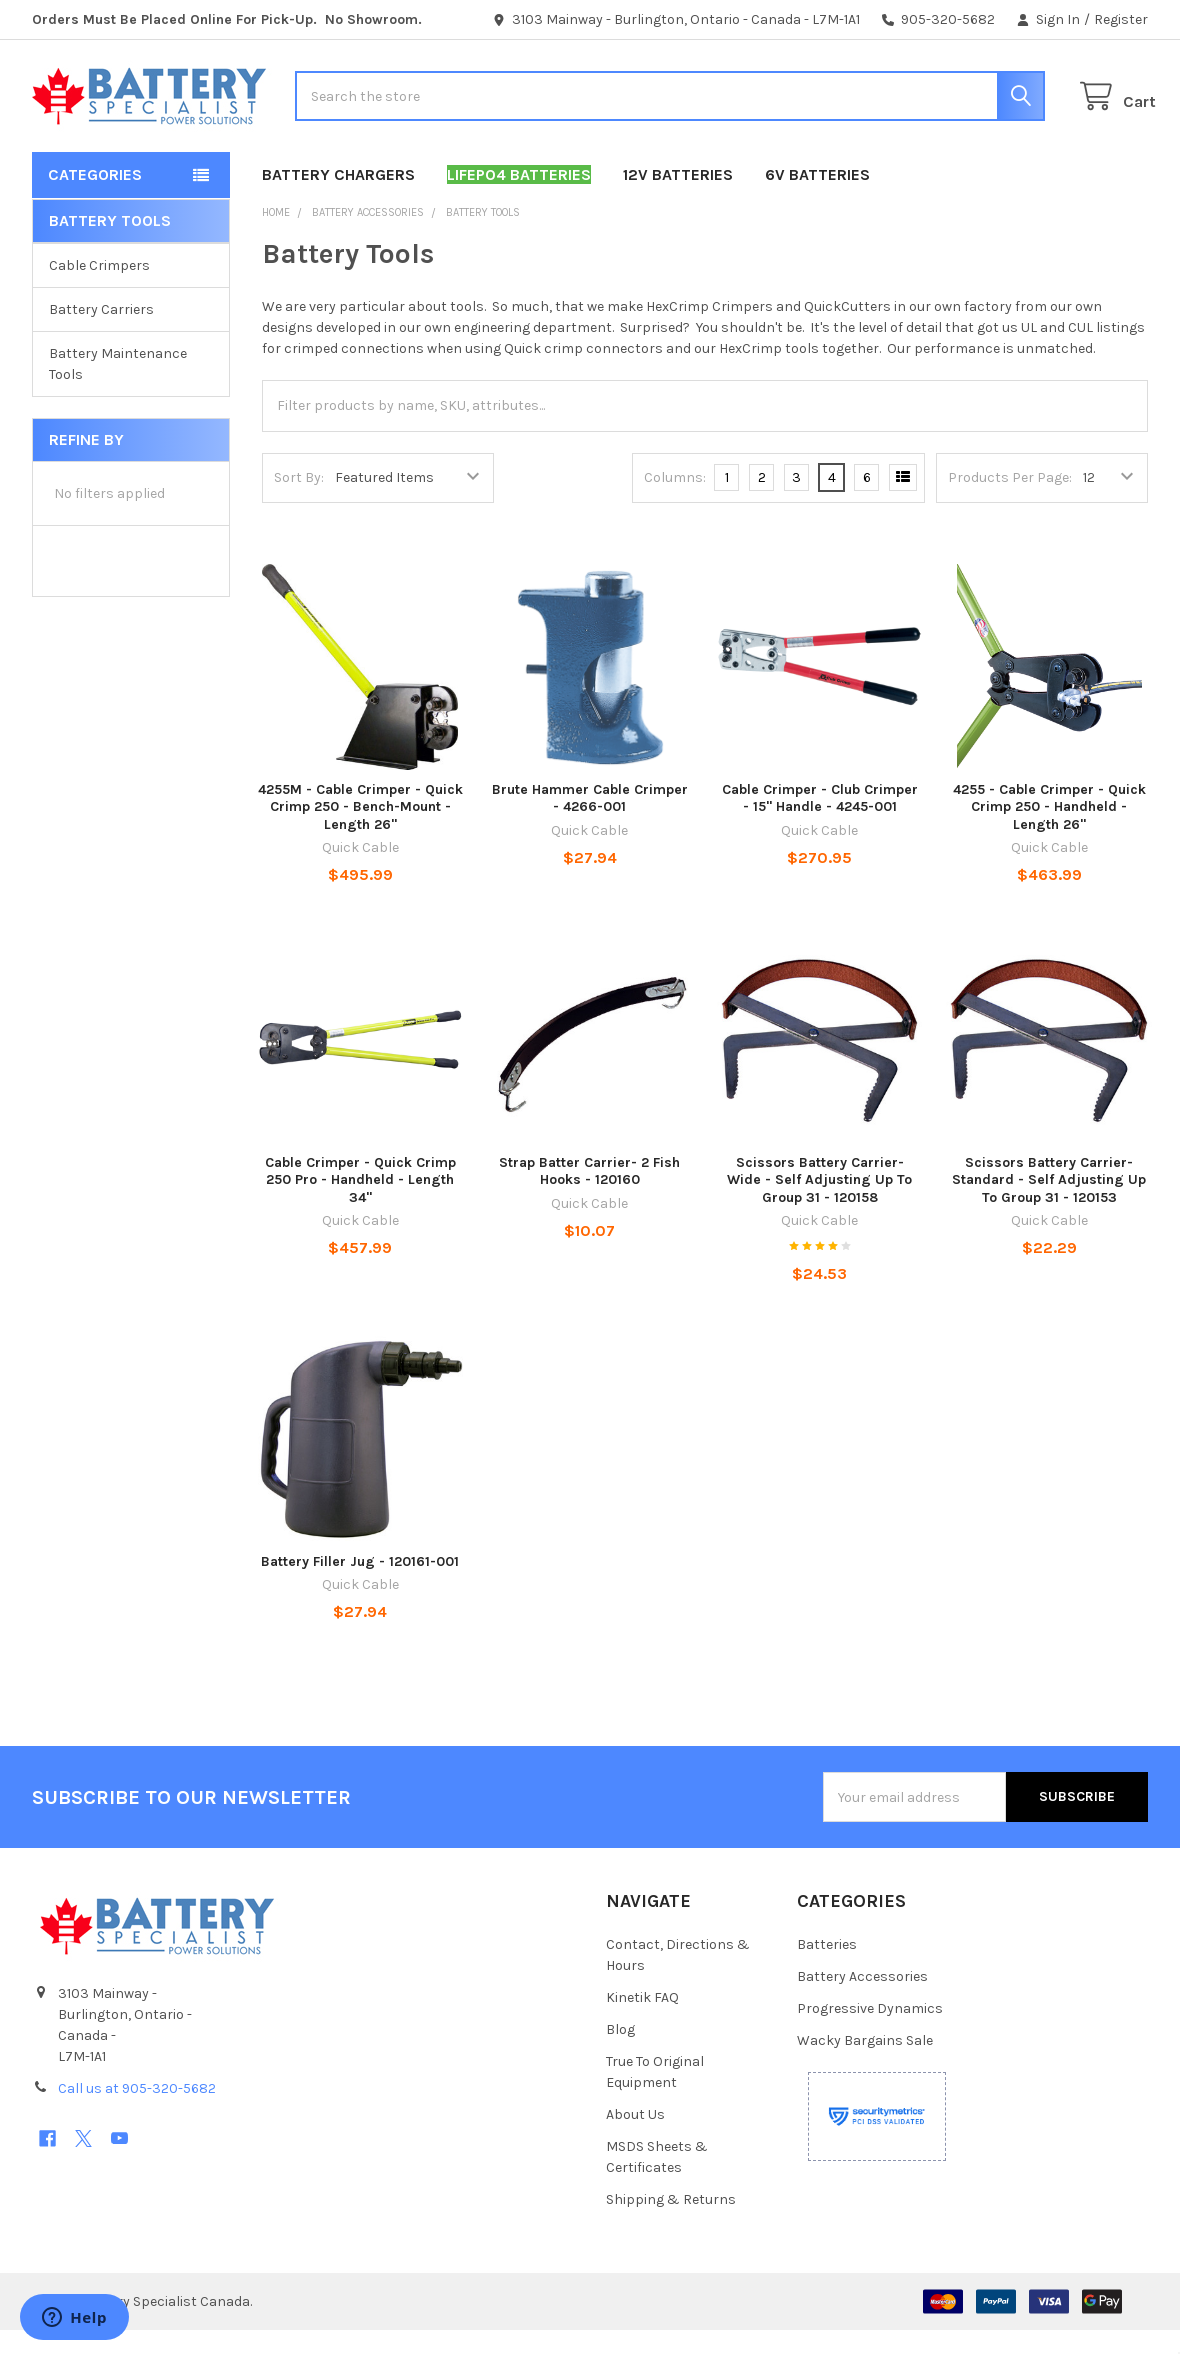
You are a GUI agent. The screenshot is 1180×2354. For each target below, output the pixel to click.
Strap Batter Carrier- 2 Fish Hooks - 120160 (589, 1195)
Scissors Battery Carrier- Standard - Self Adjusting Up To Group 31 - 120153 (1049, 1204)
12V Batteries (678, 198)
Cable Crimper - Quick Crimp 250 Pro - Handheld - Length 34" (360, 1204)
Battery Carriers (101, 333)
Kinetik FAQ (642, 2021)
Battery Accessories (862, 2000)
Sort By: (299, 501)
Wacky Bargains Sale (865, 2064)
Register (1121, 19)
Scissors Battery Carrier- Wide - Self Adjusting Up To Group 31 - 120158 (819, 1204)
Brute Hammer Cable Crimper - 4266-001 (590, 822)
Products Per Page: (1010, 501)
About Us (635, 2138)
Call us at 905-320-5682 (137, 2112)
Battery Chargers (338, 198)
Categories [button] (95, 198)
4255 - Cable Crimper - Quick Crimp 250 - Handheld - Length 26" (1049, 831)
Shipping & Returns (671, 2223)
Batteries (827, 1968)
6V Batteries (817, 198)
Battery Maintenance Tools (118, 388)
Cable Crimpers (99, 289)
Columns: (675, 501)
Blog (620, 2053)
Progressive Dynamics (870, 2032)
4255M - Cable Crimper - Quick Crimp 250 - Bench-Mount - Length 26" (360, 831)
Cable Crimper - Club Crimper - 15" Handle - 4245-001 (820, 822)
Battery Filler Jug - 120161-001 (360, 1585)
